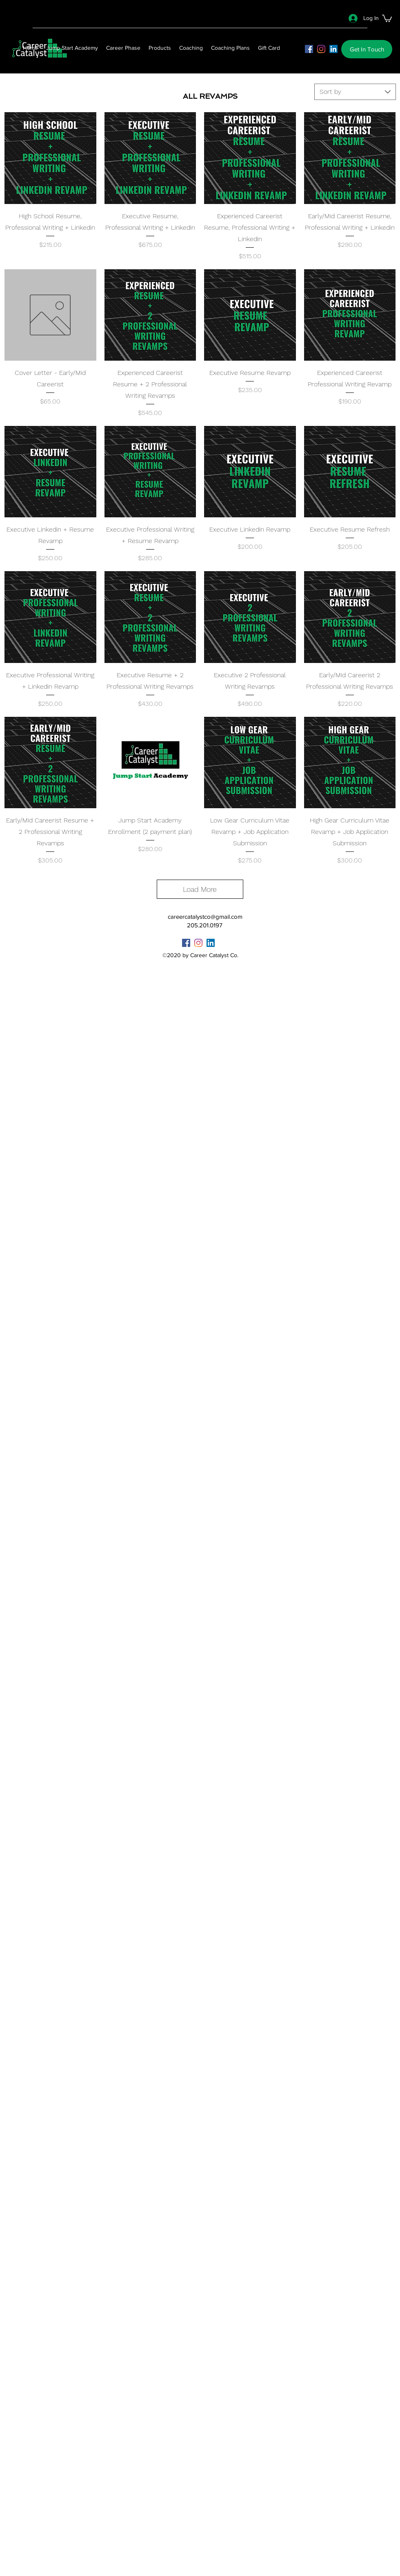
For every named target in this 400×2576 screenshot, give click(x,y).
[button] (387, 18)
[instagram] (321, 49)
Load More (200, 889)
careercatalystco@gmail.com (205, 916)
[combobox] (355, 92)
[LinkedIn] (333, 49)
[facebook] (309, 49)
